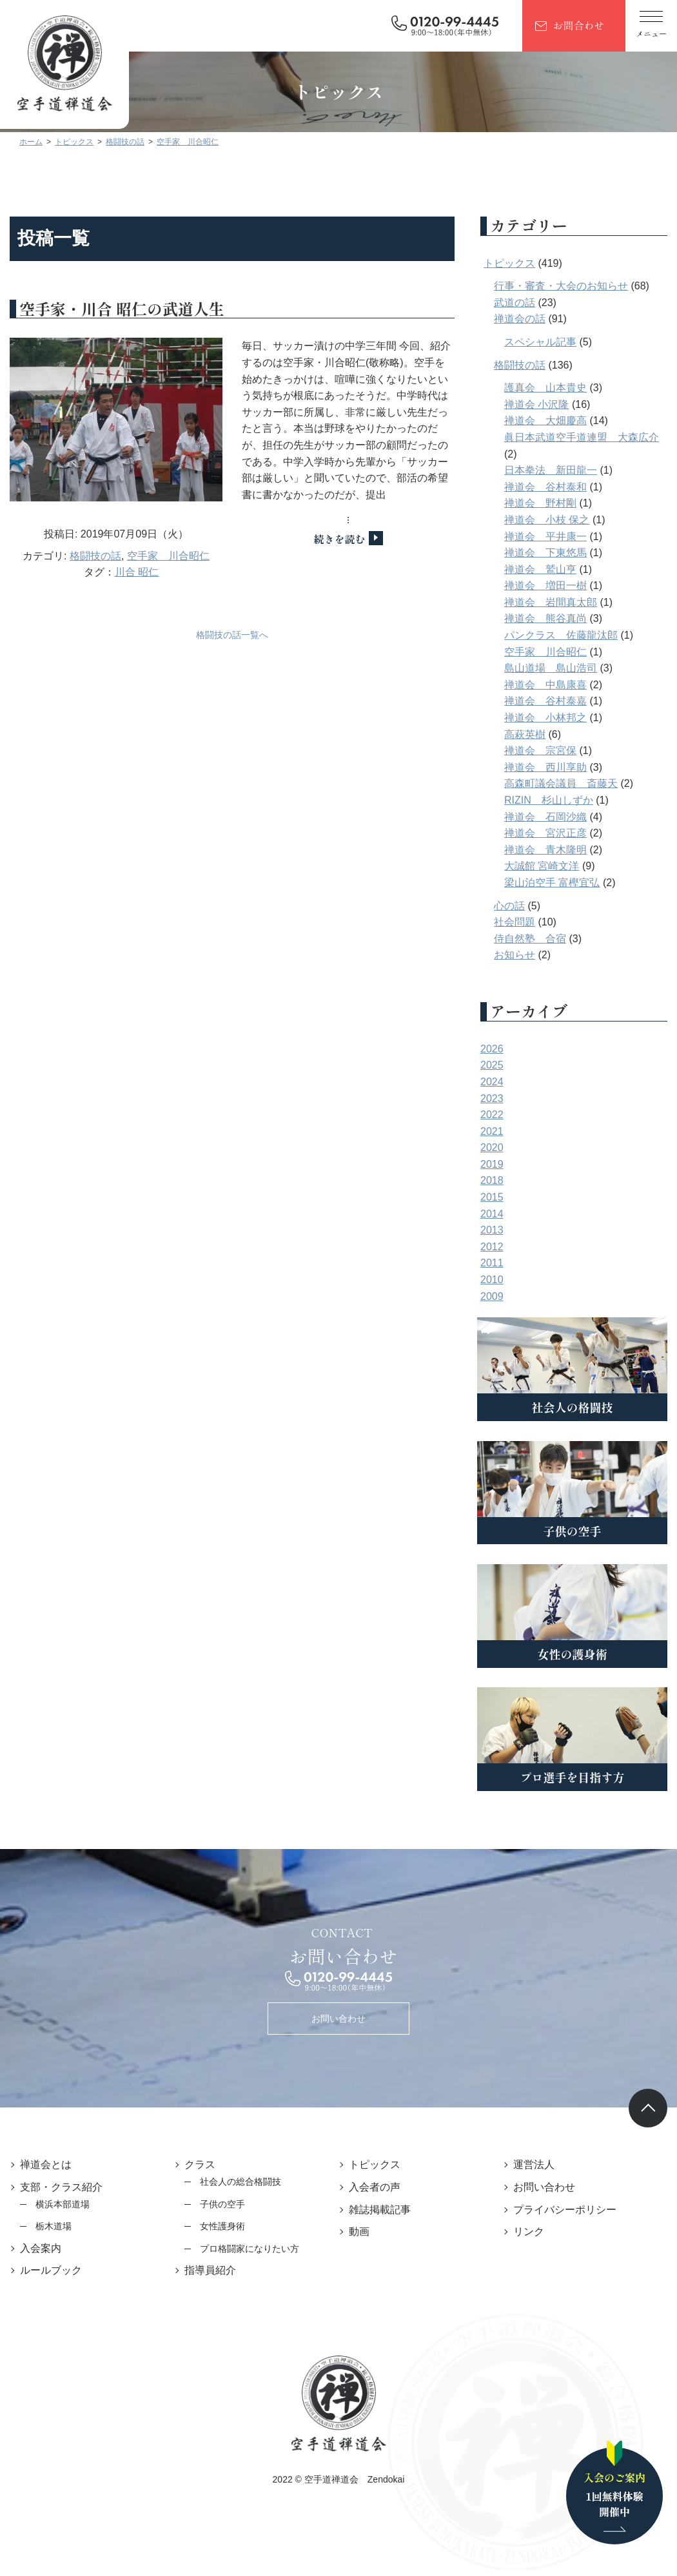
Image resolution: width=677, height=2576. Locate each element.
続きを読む (339, 539)
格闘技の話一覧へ (232, 635)
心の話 (509, 905)
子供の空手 (222, 2204)
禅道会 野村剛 (540, 503)
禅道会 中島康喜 (545, 684)
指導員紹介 (210, 2270)
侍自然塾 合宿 (530, 938)
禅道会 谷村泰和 (545, 486)
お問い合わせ (338, 2018)
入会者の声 (374, 2187)
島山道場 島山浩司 (550, 668)
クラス (199, 2164)
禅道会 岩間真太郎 (550, 602)
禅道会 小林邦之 (545, 717)
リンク (528, 2231)
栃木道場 (53, 2226)
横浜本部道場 (62, 2204)
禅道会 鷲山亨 (540, 569)
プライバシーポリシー (564, 2209)
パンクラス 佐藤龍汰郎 (561, 635)
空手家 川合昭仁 (168, 555)
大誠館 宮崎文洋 (541, 865)
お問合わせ (578, 25)
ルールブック (51, 2270)
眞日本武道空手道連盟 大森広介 (581, 437)
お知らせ (514, 954)
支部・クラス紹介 (61, 2187)
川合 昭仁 (137, 572)
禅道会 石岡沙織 (545, 816)
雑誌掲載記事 (380, 2209)
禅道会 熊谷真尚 (545, 618)
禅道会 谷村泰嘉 (545, 700)
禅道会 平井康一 (545, 536)
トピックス (509, 263)
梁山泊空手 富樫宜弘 (552, 882)
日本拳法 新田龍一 (550, 470)
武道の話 (514, 302)
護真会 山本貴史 (545, 387)
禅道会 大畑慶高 (545, 420)
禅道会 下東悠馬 (545, 552)
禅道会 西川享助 (545, 767)
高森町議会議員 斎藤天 (561, 783)
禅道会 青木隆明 (545, 849)
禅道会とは (46, 2164)
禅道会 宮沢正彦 (545, 833)
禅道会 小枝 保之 (546, 519)
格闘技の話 (95, 555)
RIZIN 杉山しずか (548, 800)
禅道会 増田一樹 (545, 585)
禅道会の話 (519, 318)
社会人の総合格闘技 (240, 2181)
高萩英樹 (524, 734)
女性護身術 (222, 2226)
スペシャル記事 (540, 341)
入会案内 (40, 2248)
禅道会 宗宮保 (540, 750)
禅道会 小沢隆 (536, 404)
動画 (359, 2231)
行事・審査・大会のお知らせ (561, 285)
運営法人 (533, 2164)
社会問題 (514, 921)
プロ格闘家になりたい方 (249, 2248)
